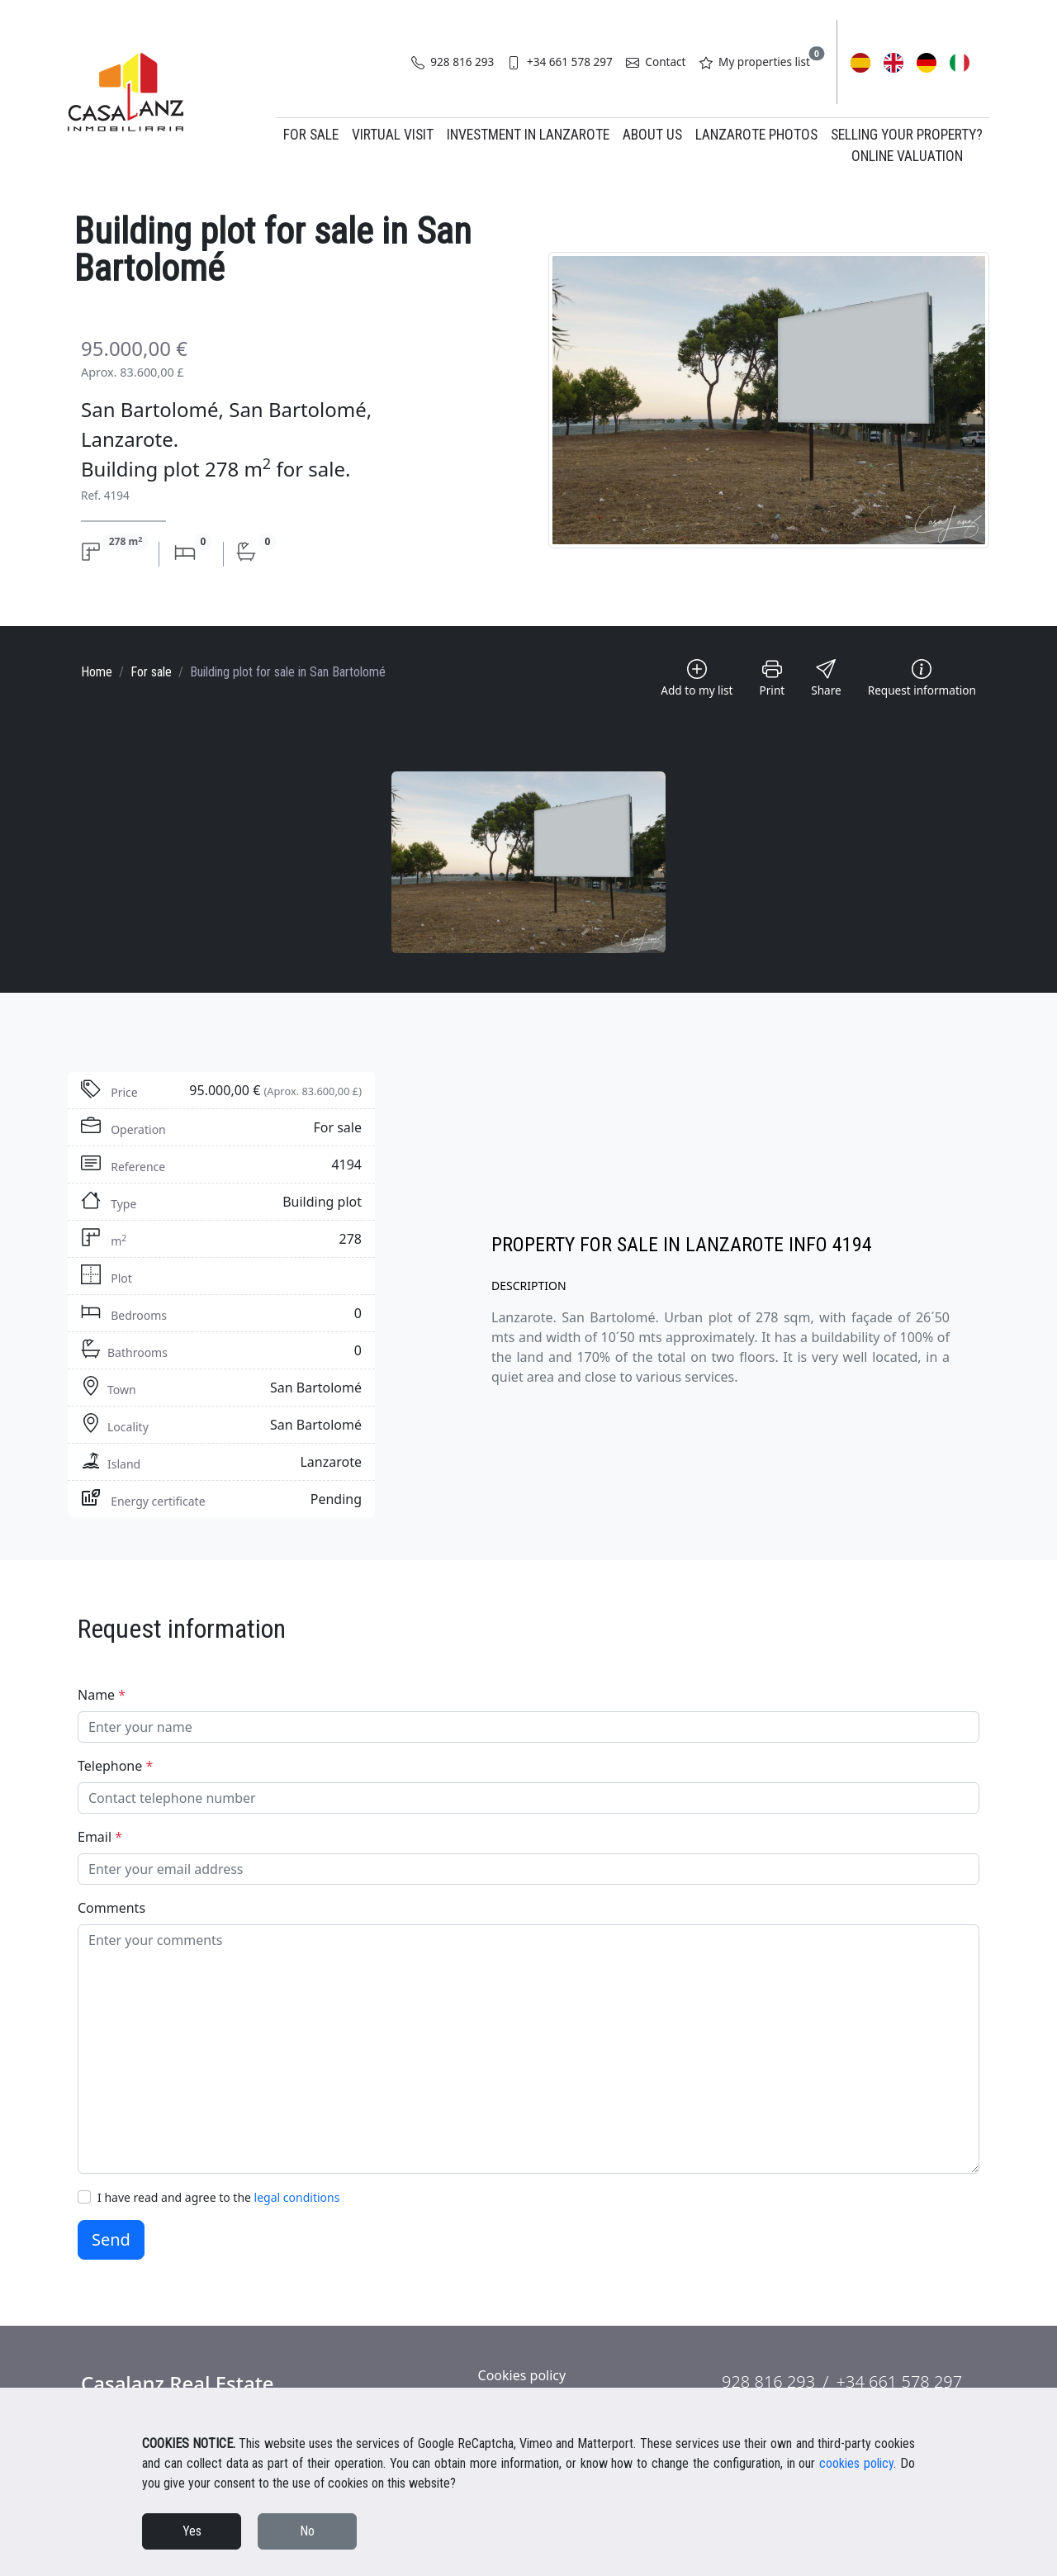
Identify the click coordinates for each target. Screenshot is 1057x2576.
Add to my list (696, 678)
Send (111, 2239)
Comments (111, 1908)
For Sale (311, 134)
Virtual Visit (393, 134)
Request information (922, 678)
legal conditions (297, 2197)
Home (96, 672)
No (307, 2531)
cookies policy (856, 2463)
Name (102, 1695)
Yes (191, 2531)
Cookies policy (522, 2375)
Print (772, 678)
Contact (656, 61)
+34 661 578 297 (559, 61)
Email (100, 1837)
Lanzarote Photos (756, 134)
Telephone (115, 1766)
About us (652, 134)
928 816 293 (453, 61)
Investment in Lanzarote (528, 134)
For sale (151, 672)
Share (826, 678)
